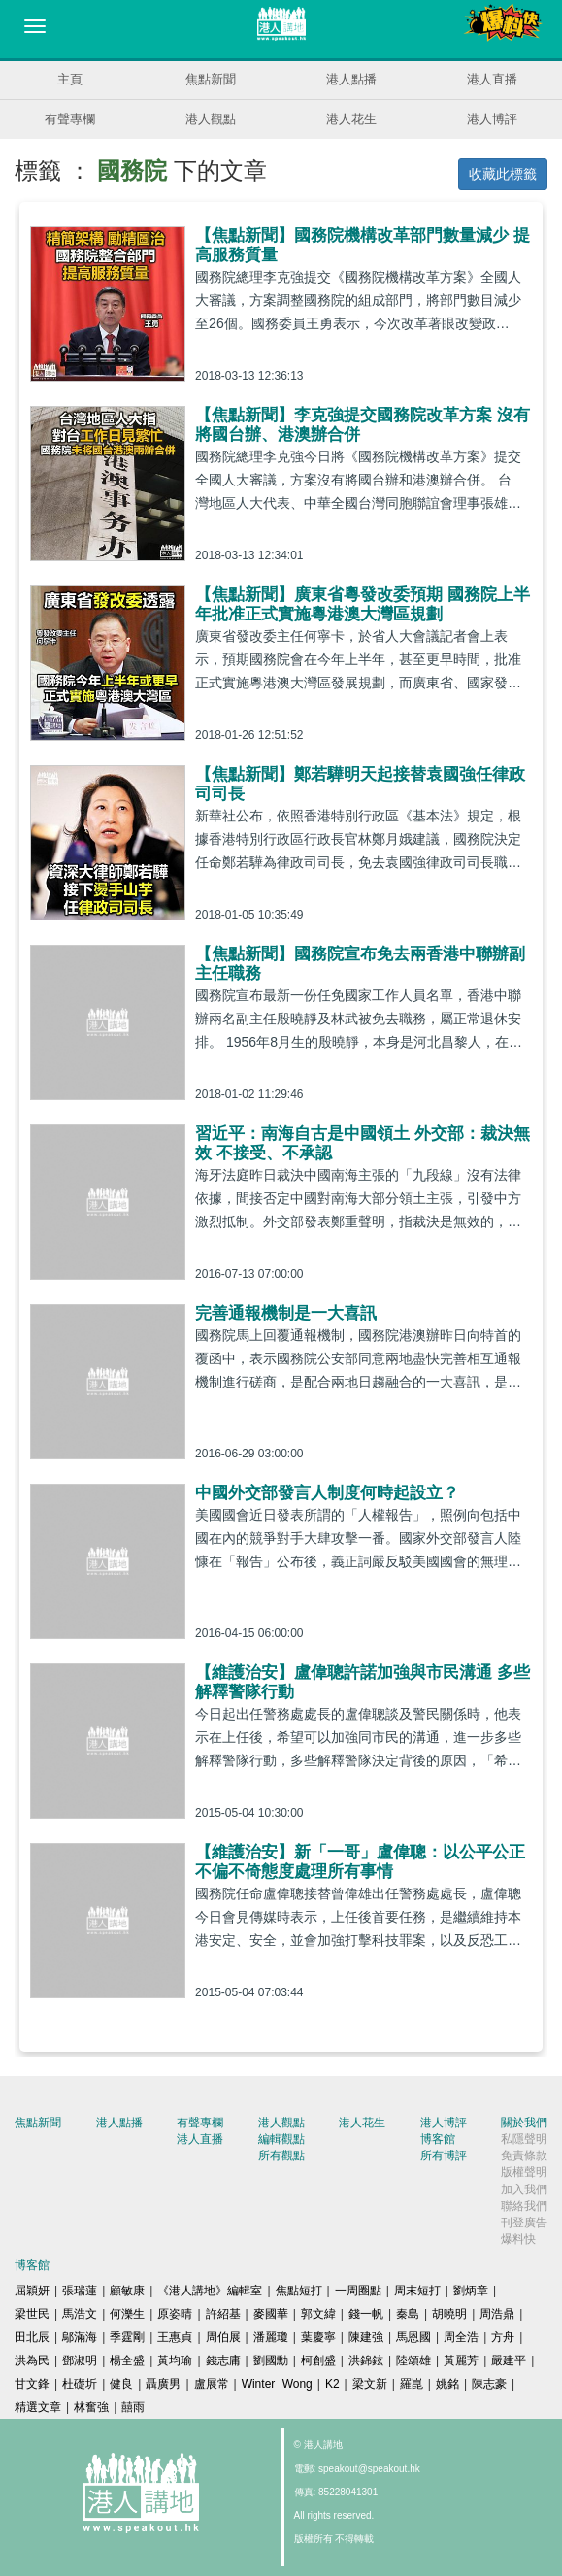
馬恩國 (413, 2337)
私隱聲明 (524, 2139)
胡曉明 (449, 2314)
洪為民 (32, 2360)
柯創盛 (318, 2360)
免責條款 (524, 2155)
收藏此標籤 (503, 174)
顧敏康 (127, 2290)
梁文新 (369, 2384)
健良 (121, 2384)
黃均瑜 (174, 2360)
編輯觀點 (281, 2139)
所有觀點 (281, 2155)
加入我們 (524, 2189)
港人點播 (351, 79)
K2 (332, 2384)
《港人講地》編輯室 (209, 2290)
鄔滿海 (79, 2337)
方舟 (502, 2337)
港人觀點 (210, 119)
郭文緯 (318, 2314)
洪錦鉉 (365, 2360)
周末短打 (417, 2290)
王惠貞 (174, 2337)
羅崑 (411, 2384)
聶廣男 (163, 2384)
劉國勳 (270, 2360)
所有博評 (443, 2155)
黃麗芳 (461, 2360)
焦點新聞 (210, 79)
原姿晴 (174, 2314)
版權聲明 (524, 2172)
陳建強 (365, 2337)
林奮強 (91, 2407)
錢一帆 (365, 2314)
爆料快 (518, 2239)
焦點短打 (299, 2290)
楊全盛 (127, 2360)
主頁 (70, 79)
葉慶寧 (318, 2337)
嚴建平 (508, 2360)
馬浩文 (79, 2314)
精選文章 (38, 2407)
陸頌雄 (413, 2360)
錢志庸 (223, 2360)
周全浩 (461, 2337)
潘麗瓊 (270, 2337)
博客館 (437, 2139)
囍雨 (133, 2407)
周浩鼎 (496, 2314)
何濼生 (127, 2314)
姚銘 (447, 2384)
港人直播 (492, 79)
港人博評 (492, 119)
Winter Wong (277, 2384)
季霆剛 (127, 2337)
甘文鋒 (32, 2384)
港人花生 (351, 119)
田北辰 (32, 2337)
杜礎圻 (79, 2384)
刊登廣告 (524, 2222)
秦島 (407, 2314)
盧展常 (211, 2384)
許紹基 (223, 2314)
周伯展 (223, 2337)
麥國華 (270, 2314)
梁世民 (32, 2314)
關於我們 (524, 2122)
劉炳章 (470, 2290)
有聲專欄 (70, 119)
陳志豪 (489, 2384)
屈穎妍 (32, 2290)
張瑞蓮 (79, 2290)
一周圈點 (358, 2290)
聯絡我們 (524, 2206)
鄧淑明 (79, 2360)
